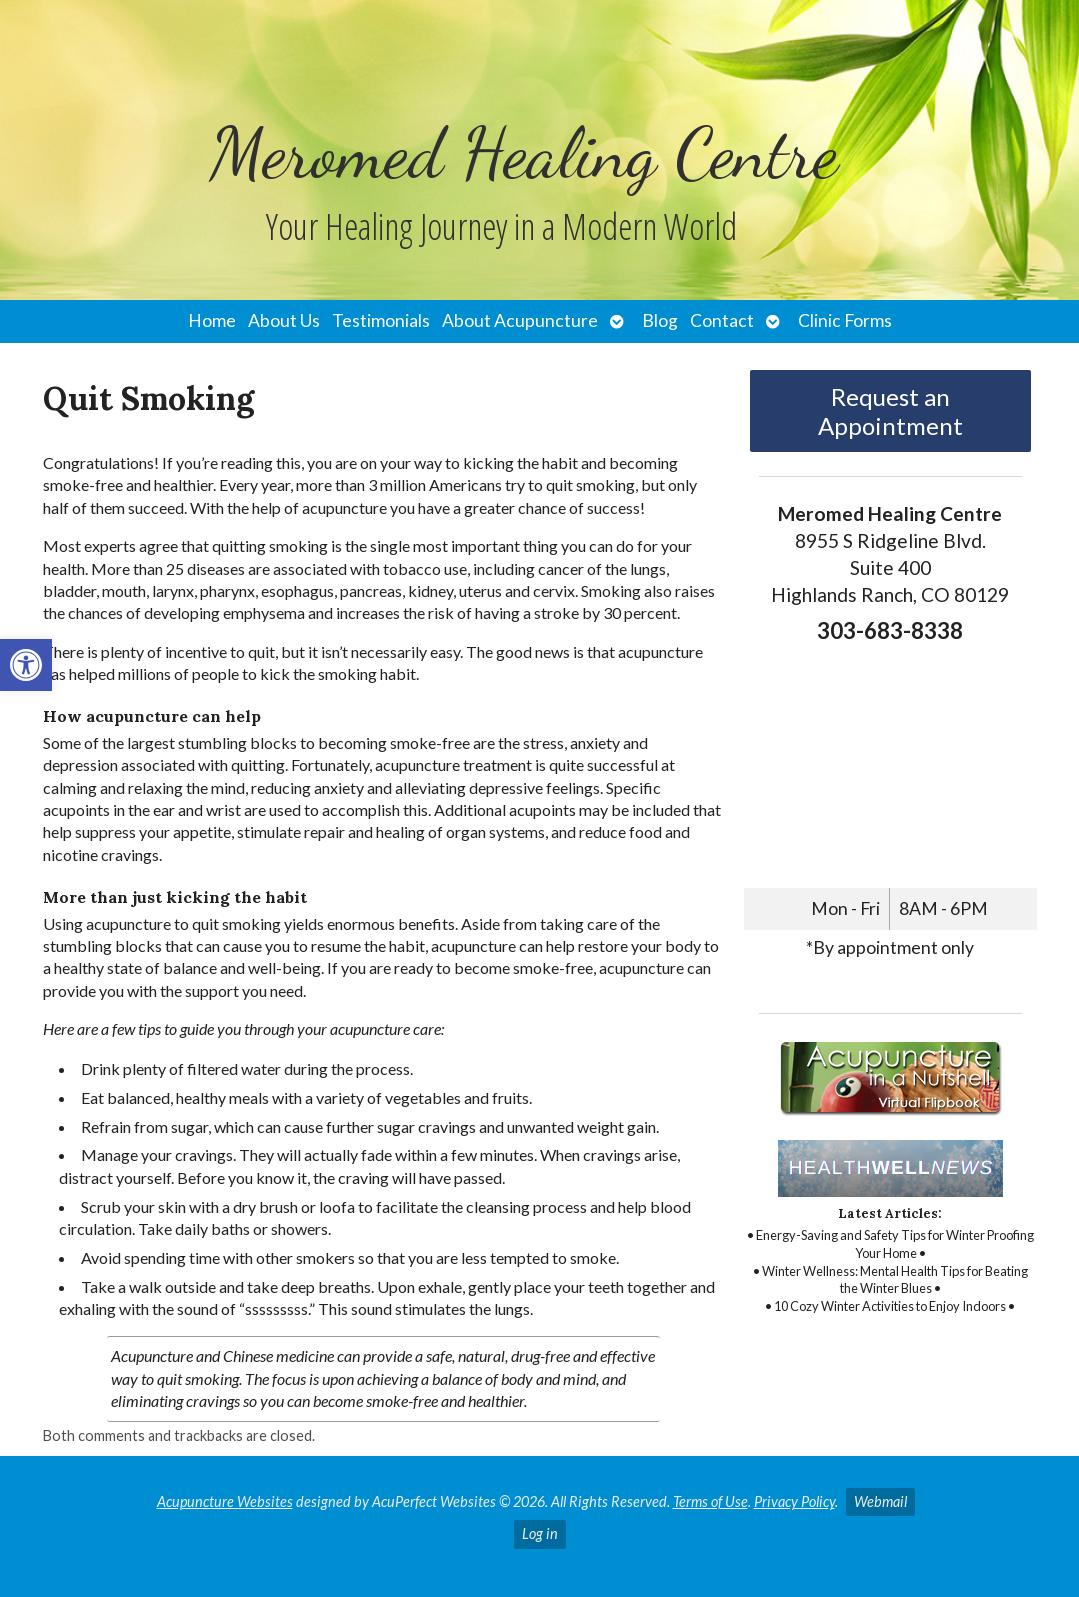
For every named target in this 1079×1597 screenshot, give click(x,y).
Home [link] (212, 320)
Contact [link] (722, 320)
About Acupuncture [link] (520, 320)
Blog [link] (660, 320)
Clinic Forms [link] (845, 320)
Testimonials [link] (381, 320)
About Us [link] (284, 320)
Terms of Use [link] (710, 1501)
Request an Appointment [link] (890, 411)
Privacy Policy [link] (794, 1501)
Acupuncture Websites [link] (225, 1501)
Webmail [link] (880, 1501)
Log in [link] (540, 1533)
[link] (26, 665)
